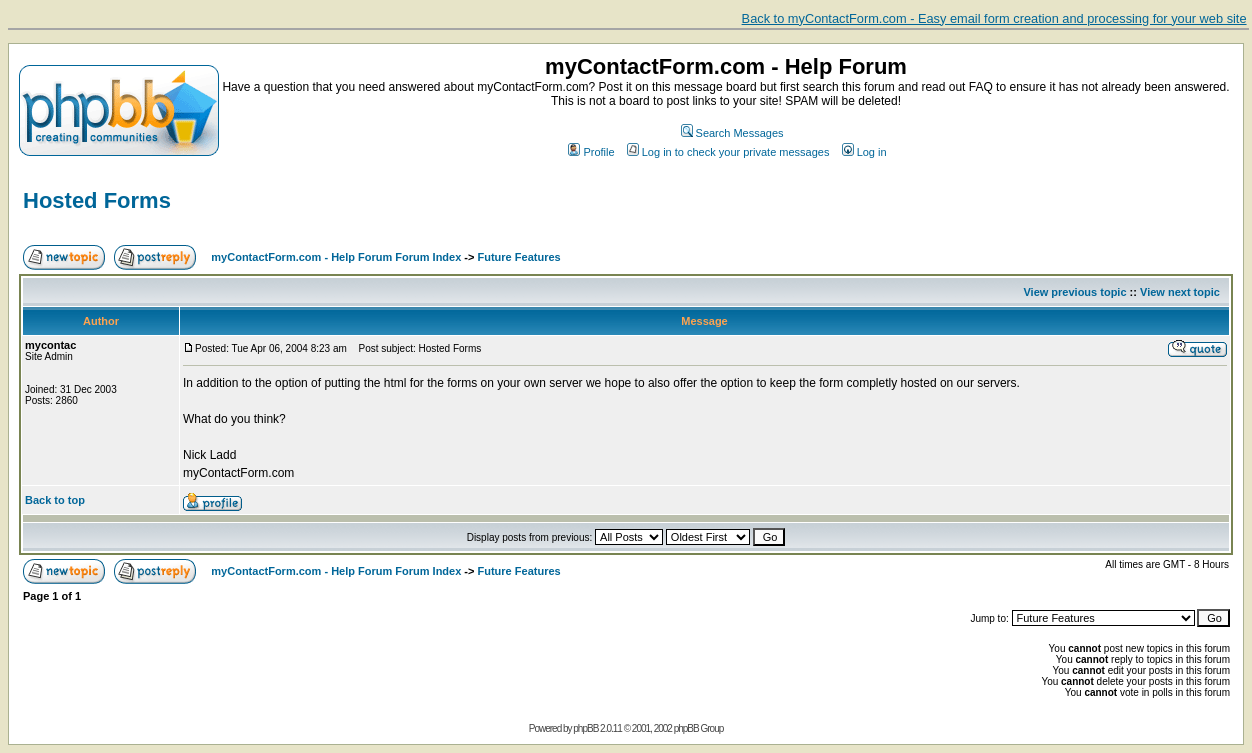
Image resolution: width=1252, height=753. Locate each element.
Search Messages (732, 133)
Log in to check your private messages (728, 152)
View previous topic (1074, 292)
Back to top (55, 500)
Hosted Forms (97, 200)
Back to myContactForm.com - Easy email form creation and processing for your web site (994, 18)
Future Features (519, 257)
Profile (591, 152)
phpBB (585, 728)
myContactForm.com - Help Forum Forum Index (336, 257)
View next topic (1180, 292)
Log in (864, 152)
